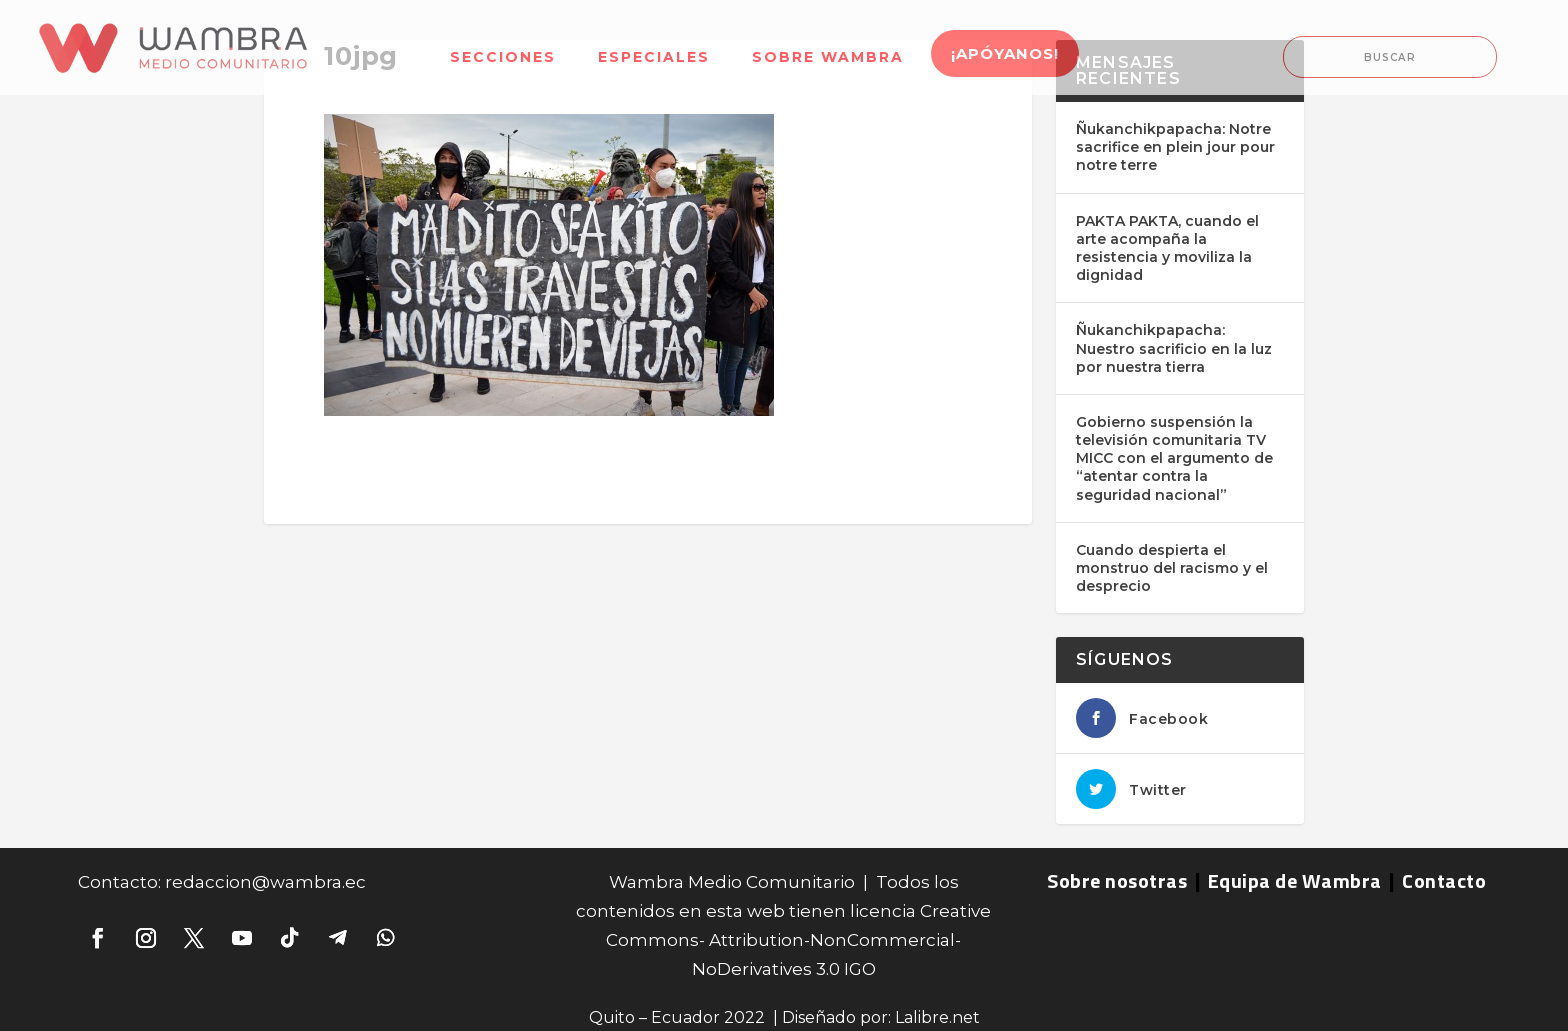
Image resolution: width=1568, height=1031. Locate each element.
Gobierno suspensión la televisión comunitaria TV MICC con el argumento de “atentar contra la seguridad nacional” (1174, 458)
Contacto (1444, 880)
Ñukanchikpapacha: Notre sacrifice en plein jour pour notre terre (1175, 147)
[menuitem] (503, 44)
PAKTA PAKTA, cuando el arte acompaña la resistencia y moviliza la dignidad (1167, 248)
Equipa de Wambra (1295, 880)
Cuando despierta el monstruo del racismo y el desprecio (1172, 568)
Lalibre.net (937, 1017)
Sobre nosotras (1117, 880)
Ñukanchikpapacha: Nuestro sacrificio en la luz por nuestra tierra (1174, 348)
